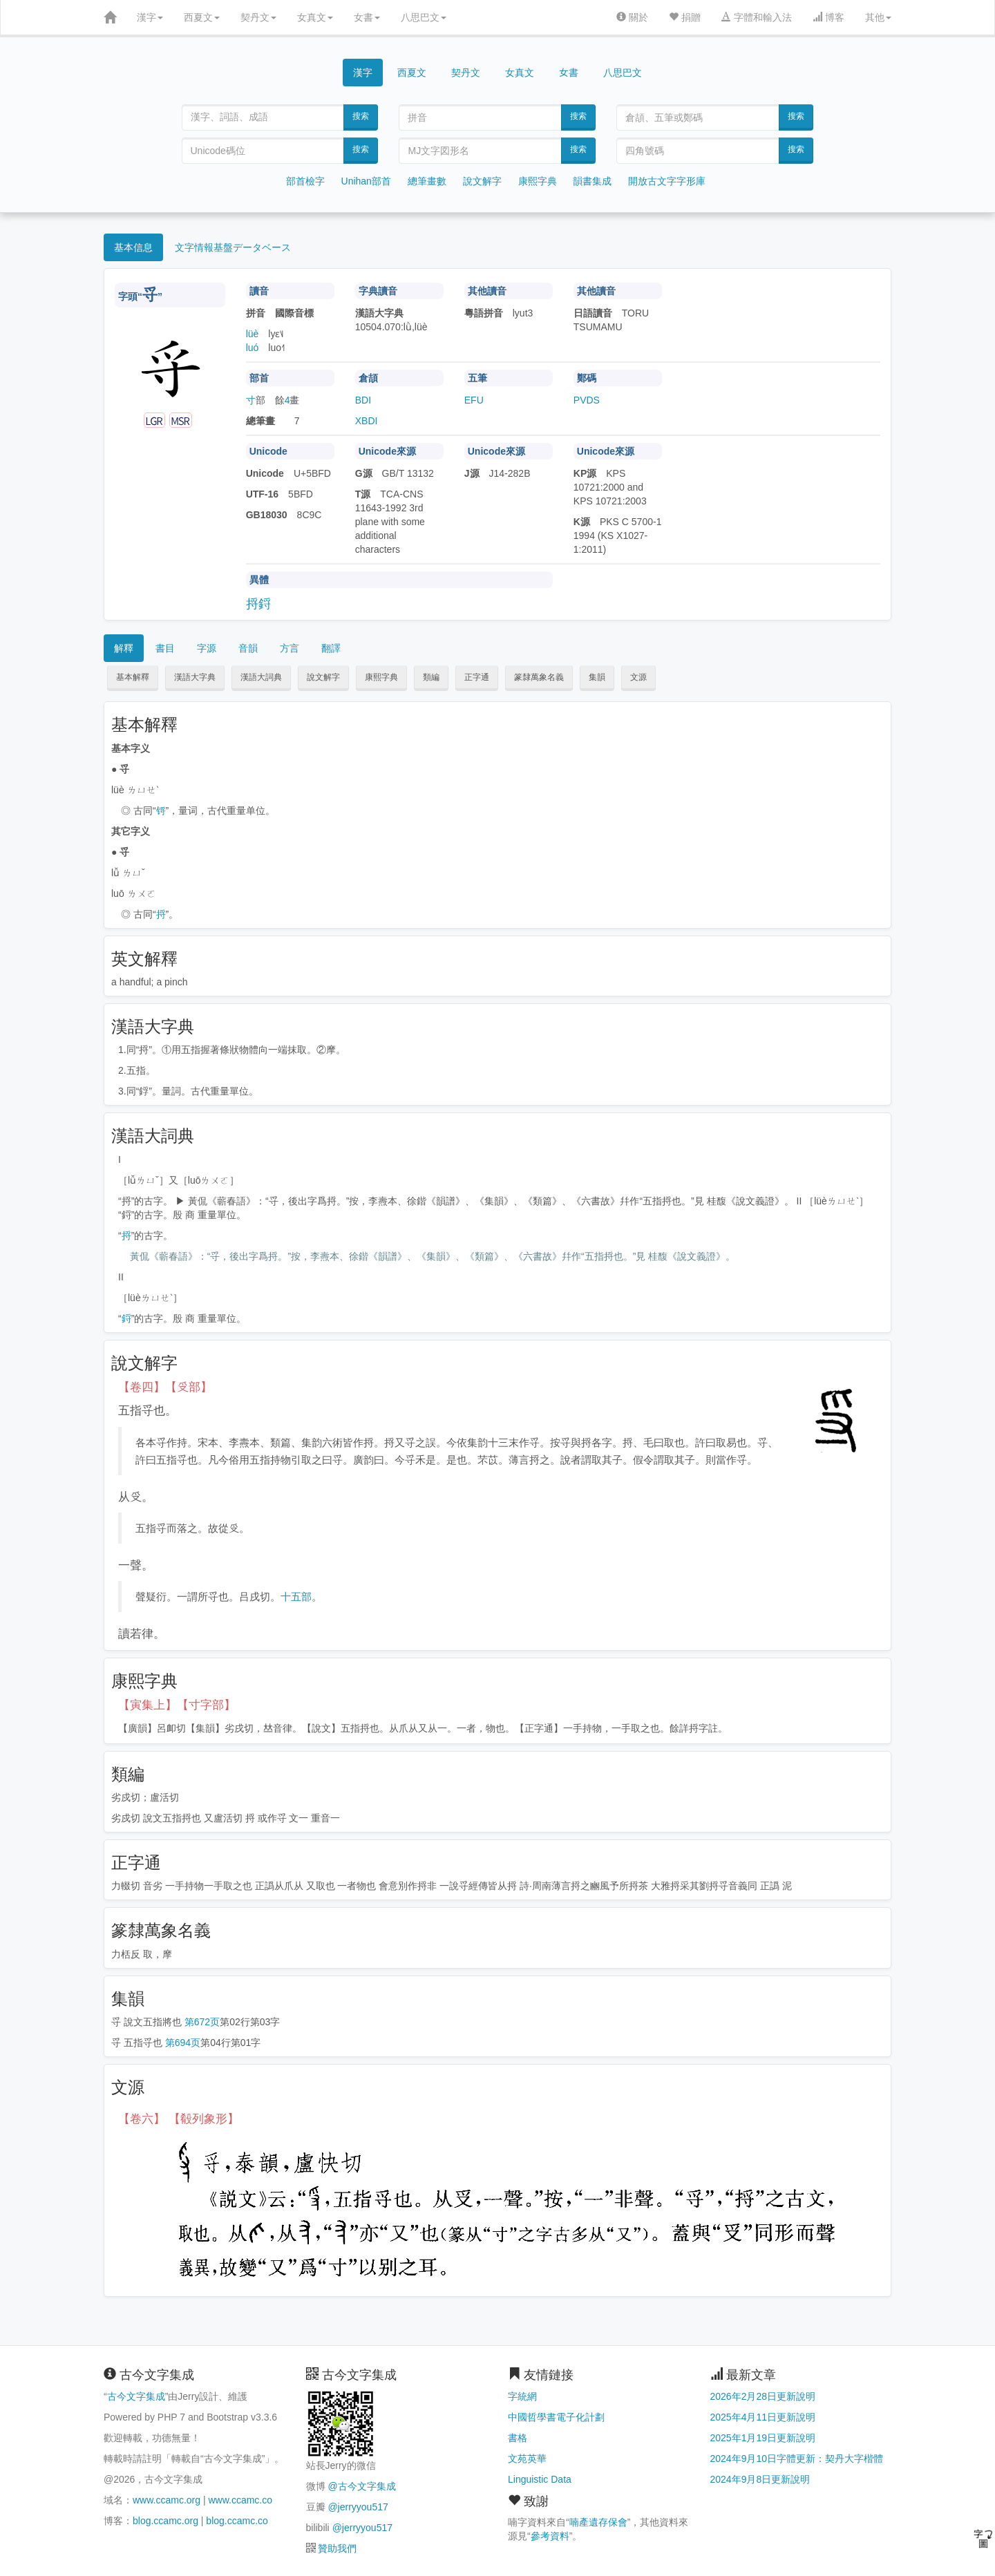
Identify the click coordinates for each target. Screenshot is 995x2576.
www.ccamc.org (166, 2500)
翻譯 (331, 648)
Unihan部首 (366, 181)
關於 (632, 17)
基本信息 (133, 247)
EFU (474, 400)
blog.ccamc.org (165, 2520)
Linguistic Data (539, 2479)
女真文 (315, 17)
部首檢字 (305, 181)
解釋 (123, 648)
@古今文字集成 (361, 2486)
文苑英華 (527, 2458)
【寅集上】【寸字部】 (177, 1705)
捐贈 (685, 17)
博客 (828, 17)
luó (252, 347)
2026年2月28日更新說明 (763, 2396)
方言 (289, 648)
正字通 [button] (476, 677)
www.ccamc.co (240, 2500)
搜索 (360, 116)
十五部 (296, 1596)
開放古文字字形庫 (666, 181)
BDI (363, 400)
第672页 (202, 2021)
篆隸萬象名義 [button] (539, 677)
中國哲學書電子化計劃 (556, 2417)
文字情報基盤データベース (233, 247)
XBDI (366, 420)
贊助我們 (337, 2548)
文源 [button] (638, 677)
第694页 (182, 2042)
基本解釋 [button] (132, 677)
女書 (367, 17)
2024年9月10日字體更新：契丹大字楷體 (797, 2458)
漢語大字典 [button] (195, 677)
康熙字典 (537, 181)
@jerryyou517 (358, 2506)
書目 (165, 648)
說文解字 (482, 181)
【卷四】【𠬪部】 (165, 1387)
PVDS (587, 400)
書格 (517, 2437)
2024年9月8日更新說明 (760, 2479)
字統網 (522, 2396)
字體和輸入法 (756, 17)
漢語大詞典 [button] (261, 677)
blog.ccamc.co (236, 2520)
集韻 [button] (597, 677)
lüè (252, 333)
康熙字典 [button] (381, 677)
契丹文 (258, 17)
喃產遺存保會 (598, 2522)
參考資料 (550, 2535)
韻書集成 (592, 181)
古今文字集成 (136, 2396)
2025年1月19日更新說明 (763, 2437)
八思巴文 (423, 17)
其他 (878, 17)
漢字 (150, 17)
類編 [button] (431, 677)
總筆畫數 (427, 181)
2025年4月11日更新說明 (763, 2417)
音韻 (248, 648)
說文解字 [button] (323, 677)
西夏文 (202, 17)
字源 (206, 648)
